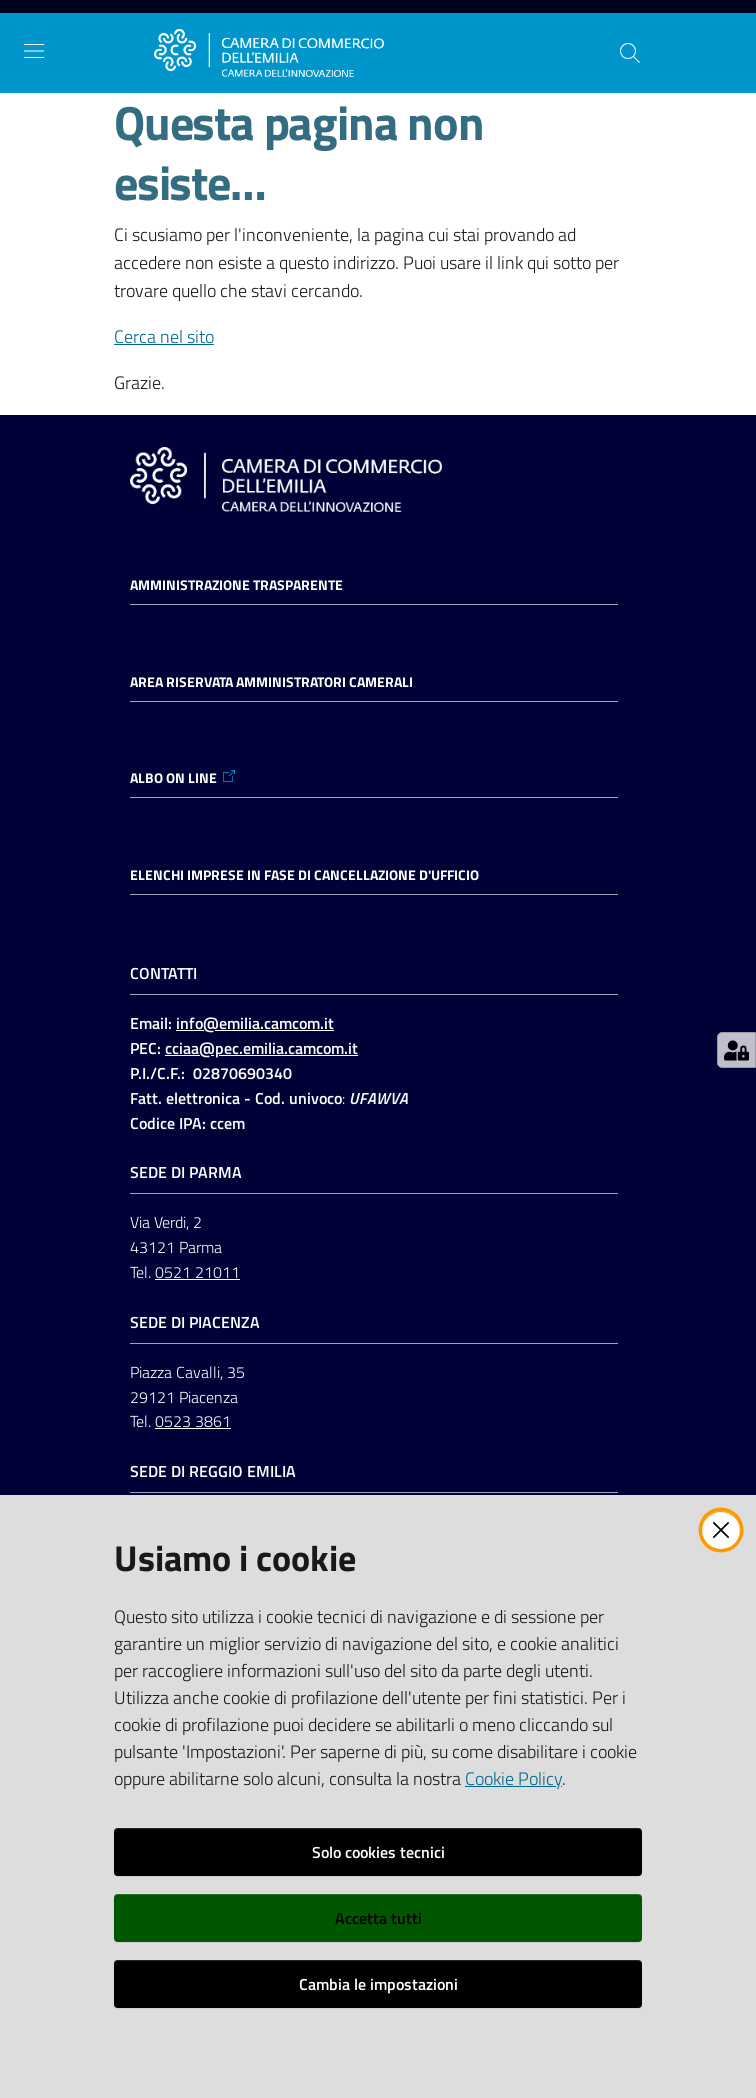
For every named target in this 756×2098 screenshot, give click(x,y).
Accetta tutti (378, 1918)
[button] (630, 53)
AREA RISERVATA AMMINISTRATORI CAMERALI (271, 682)
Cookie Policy (513, 1778)
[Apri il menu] (34, 51)
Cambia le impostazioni (378, 1984)
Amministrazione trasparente (236, 585)
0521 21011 (197, 1272)
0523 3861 (193, 1421)
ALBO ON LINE (183, 778)
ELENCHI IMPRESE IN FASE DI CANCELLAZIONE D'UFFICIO (304, 875)
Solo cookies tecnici (378, 1852)
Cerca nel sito (164, 336)
